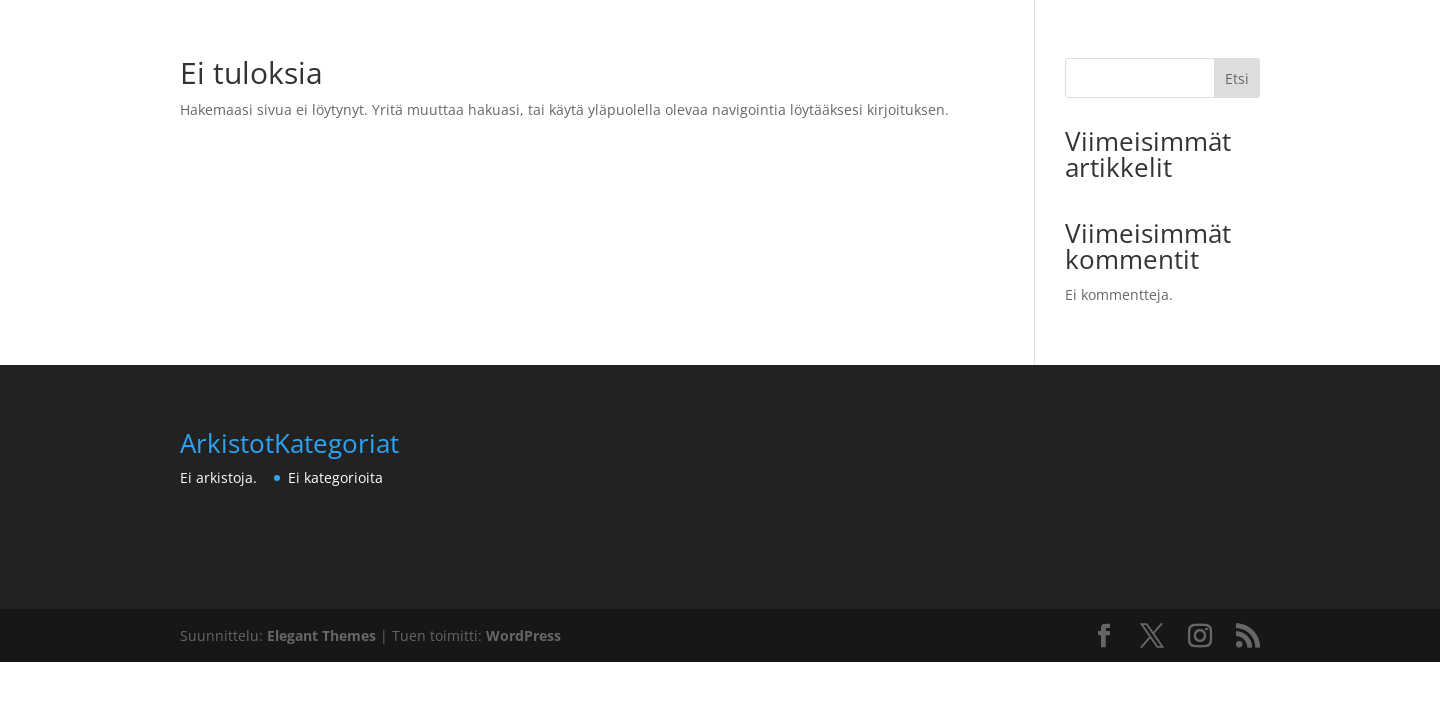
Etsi (1237, 78)
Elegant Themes (321, 635)
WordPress (523, 635)
